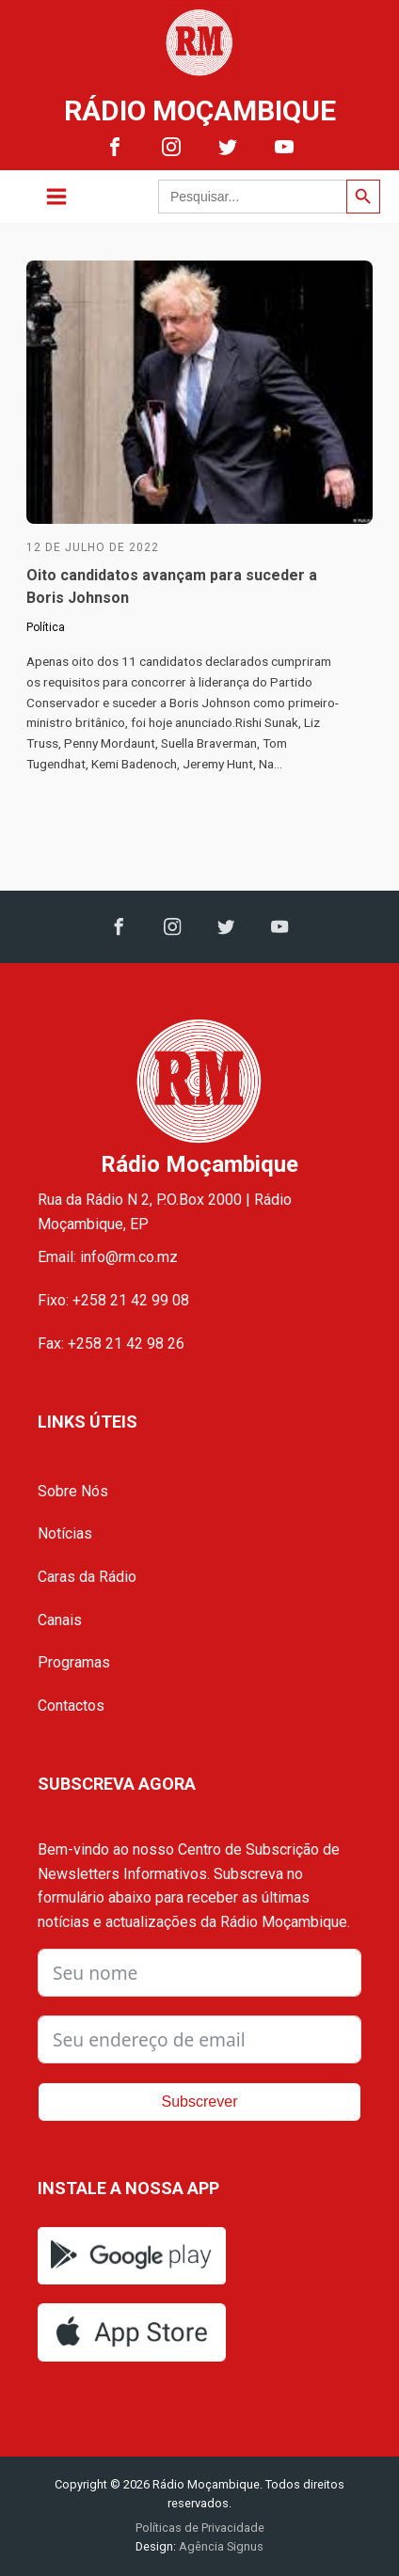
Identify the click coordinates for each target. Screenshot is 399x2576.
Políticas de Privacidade (200, 2528)
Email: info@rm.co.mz (108, 1257)
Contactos (71, 1706)
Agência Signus (219, 2546)
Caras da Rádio (87, 1577)
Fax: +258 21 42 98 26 (111, 1343)
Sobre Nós (73, 1491)
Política (45, 627)
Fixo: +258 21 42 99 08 (113, 1300)
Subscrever (200, 2102)
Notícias (65, 1533)
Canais (60, 1620)
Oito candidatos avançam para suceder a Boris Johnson (171, 586)
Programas (74, 1662)
